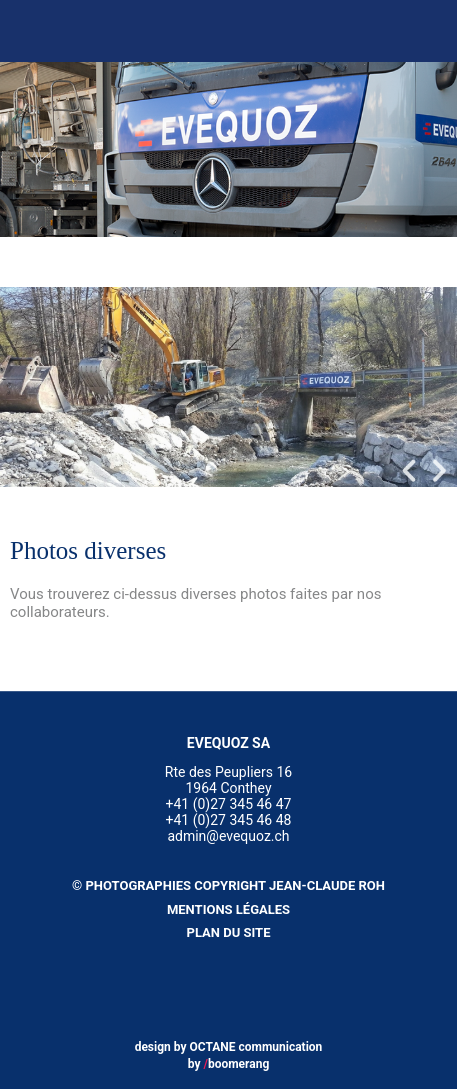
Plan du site (229, 932)
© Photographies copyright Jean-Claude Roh (228, 885)
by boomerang (229, 1064)
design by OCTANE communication (229, 1047)
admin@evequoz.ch (228, 836)
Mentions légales (228, 909)
